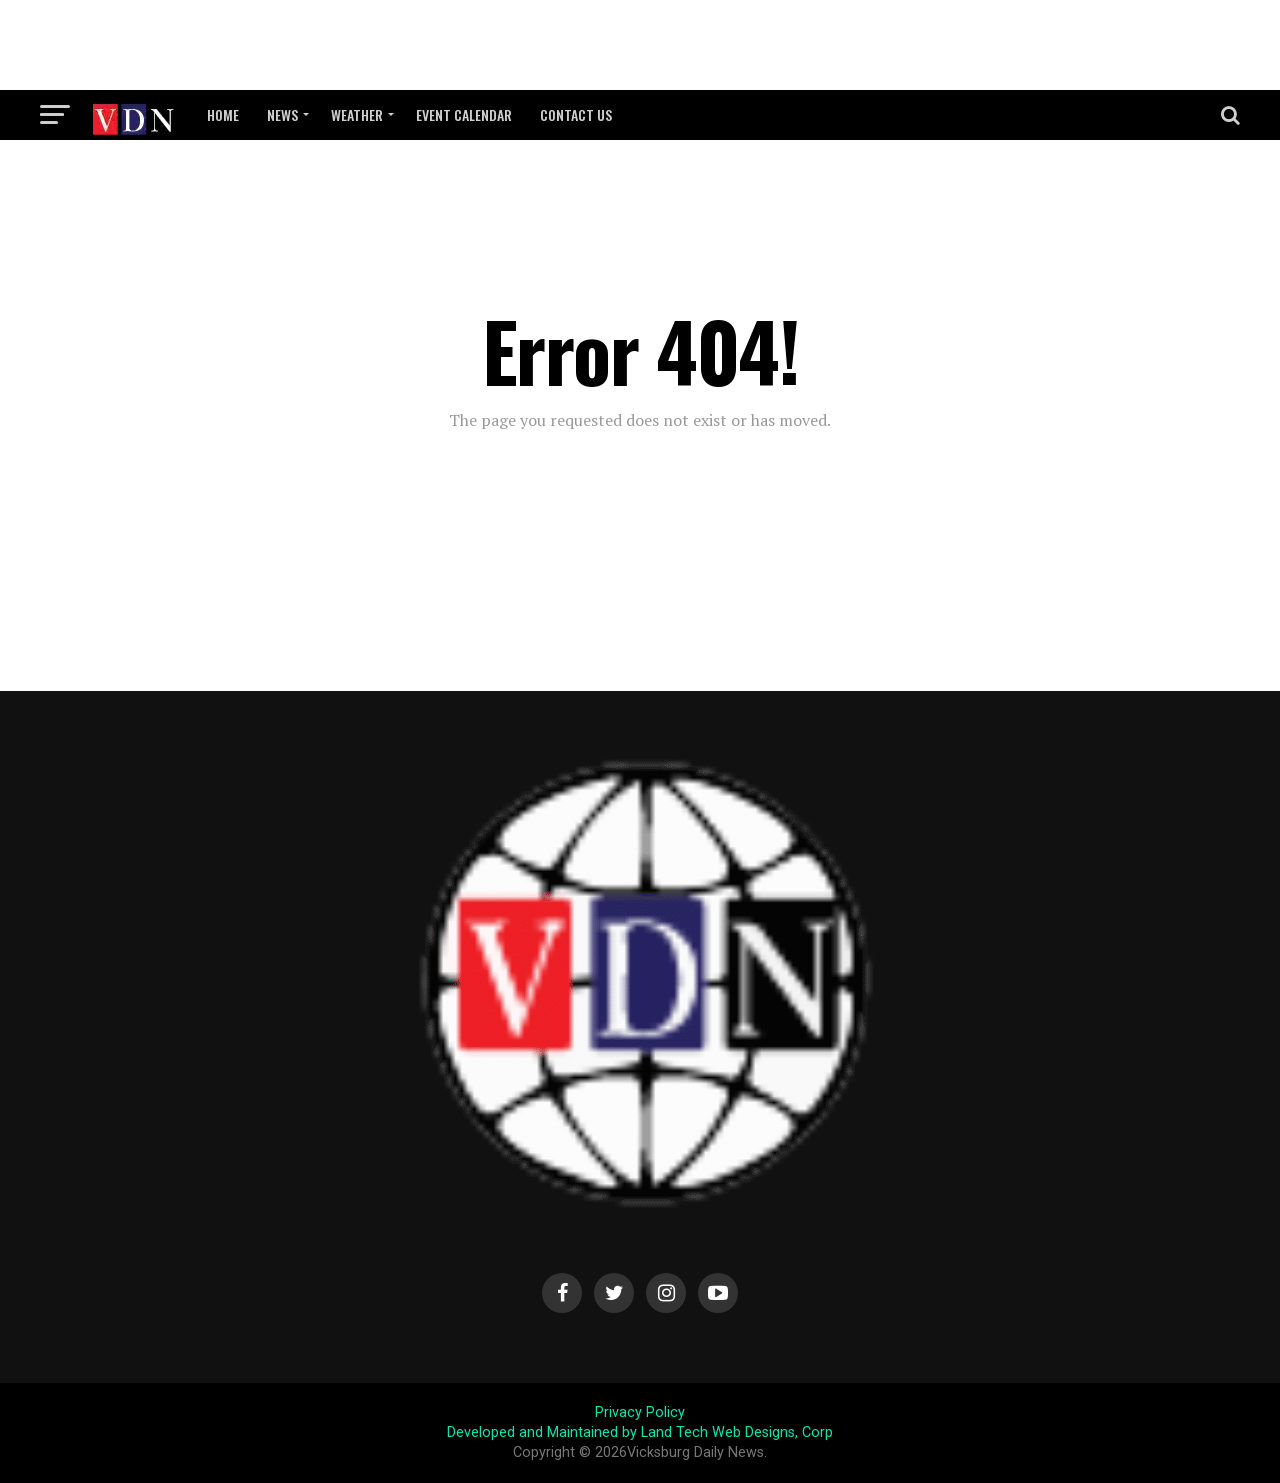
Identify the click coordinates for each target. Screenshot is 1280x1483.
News (282, 114)
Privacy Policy (640, 1412)
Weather (357, 114)
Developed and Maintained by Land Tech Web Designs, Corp (640, 1432)
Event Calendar (464, 114)
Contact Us (576, 114)
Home (223, 114)
